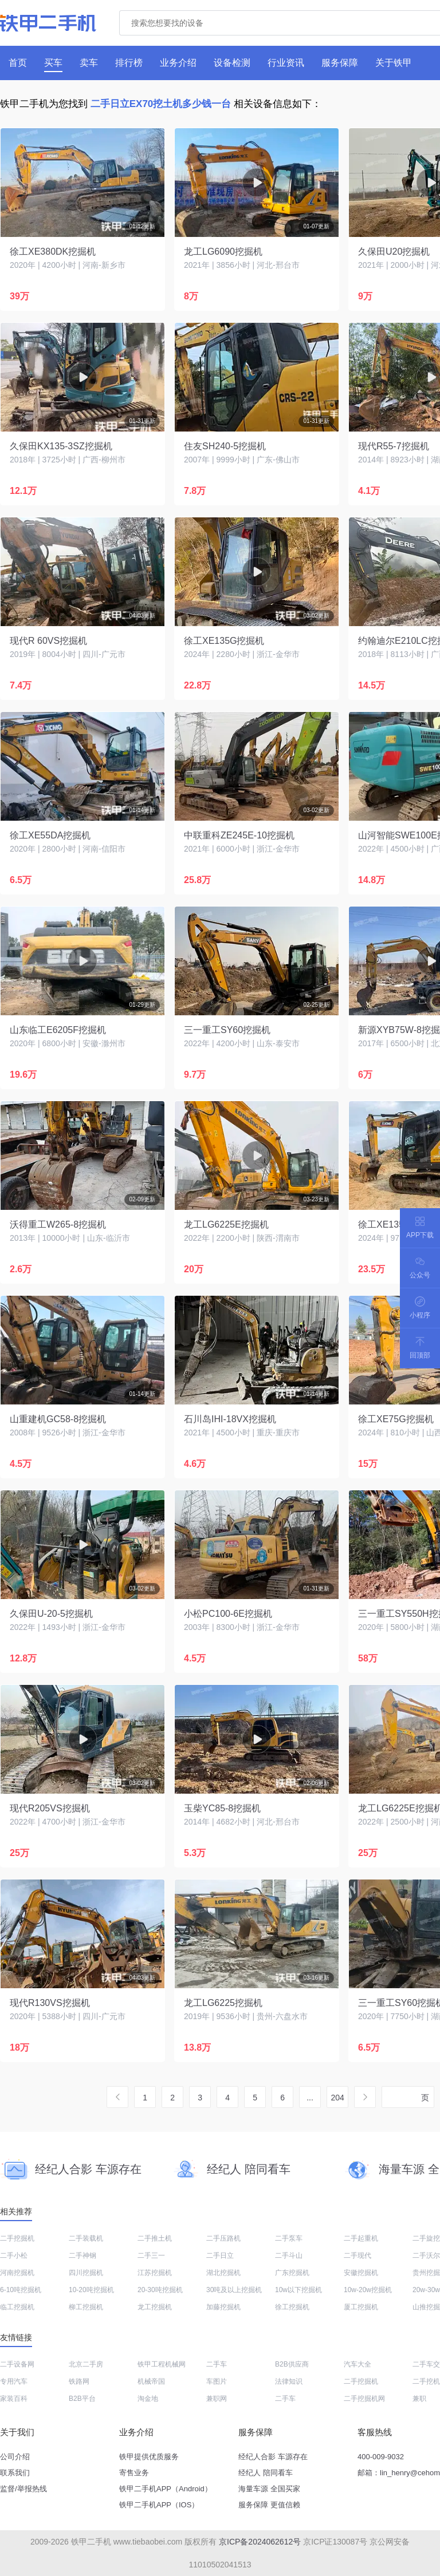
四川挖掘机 (86, 2273)
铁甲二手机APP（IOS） (159, 2504)
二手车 (216, 2364)
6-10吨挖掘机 (20, 2290)
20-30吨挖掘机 (160, 2290)
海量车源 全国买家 (269, 2488)
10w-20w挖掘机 (368, 2290)
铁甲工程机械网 (162, 2364)
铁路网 (79, 2381)
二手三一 (151, 2255)
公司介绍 (15, 2456)
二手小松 (14, 2255)
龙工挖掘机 (155, 2307)
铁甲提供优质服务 (149, 2456)
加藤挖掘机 (223, 2307)
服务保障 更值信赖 (269, 2504)
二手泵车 (288, 2238)
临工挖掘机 (17, 2307)
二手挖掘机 (17, 2238)
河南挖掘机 (17, 2273)
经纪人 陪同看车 (265, 2472)
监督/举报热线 (23, 2488)
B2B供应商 (292, 2364)
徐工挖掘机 (292, 2307)
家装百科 (14, 2399)
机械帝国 (151, 2381)
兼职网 (216, 2399)
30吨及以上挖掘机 (234, 2290)
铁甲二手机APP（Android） (165, 2488)
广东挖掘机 (292, 2273)
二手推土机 (155, 2238)
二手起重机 (361, 2238)
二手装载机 (86, 2238)
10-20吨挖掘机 (91, 2290)
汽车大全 (357, 2364)
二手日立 (220, 2255)
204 (337, 2097)
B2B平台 (82, 2399)
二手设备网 (17, 2364)
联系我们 (15, 2472)
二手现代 (357, 2255)
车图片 (216, 2381)
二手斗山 (288, 2255)
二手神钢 (82, 2255)
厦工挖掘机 (361, 2307)
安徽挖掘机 (361, 2273)
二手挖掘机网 (364, 2399)
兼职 (419, 2399)
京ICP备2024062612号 (260, 2541)
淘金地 (148, 2399)
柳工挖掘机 (86, 2307)
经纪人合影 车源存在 (273, 2456)
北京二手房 (86, 2364)
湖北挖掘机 (223, 2273)
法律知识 (288, 2381)
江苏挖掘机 (155, 2273)
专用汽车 (14, 2381)
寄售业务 (134, 2472)
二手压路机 (223, 2238)
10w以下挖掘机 (298, 2290)
